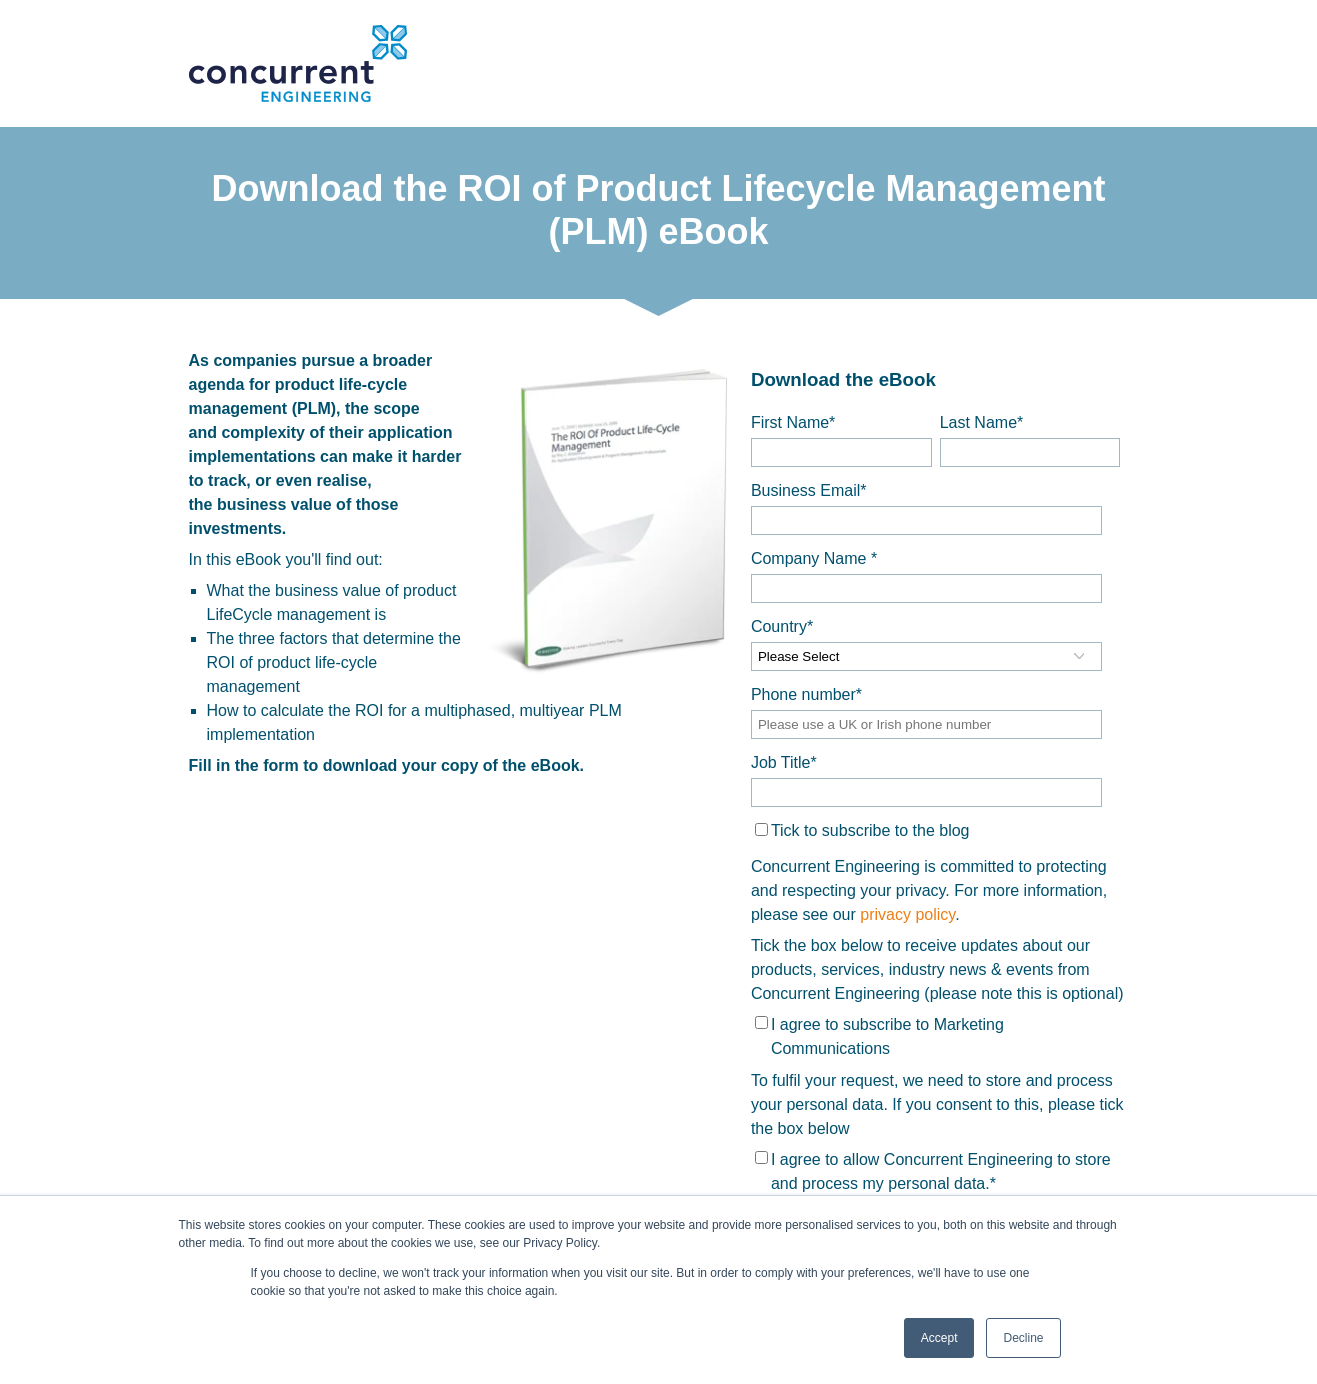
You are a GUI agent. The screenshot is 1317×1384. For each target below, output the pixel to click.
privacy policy (907, 914)
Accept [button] (939, 1338)
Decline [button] (1023, 1338)
